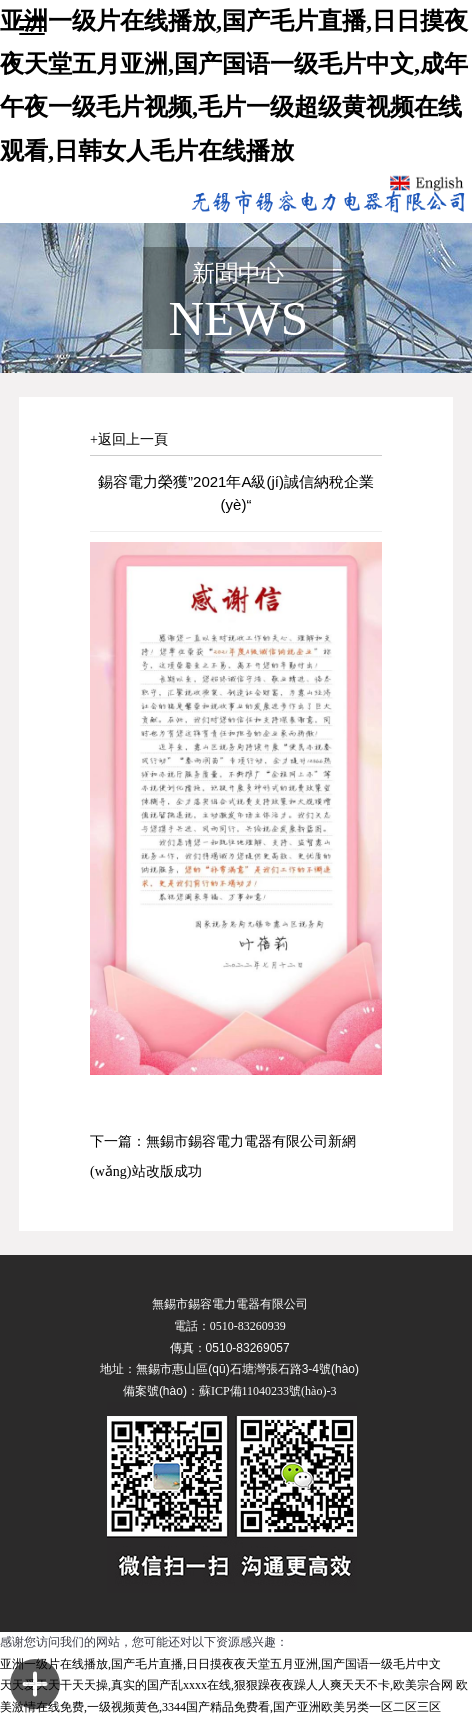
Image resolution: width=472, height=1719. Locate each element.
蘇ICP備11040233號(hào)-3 (268, 1391)
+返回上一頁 (129, 439)
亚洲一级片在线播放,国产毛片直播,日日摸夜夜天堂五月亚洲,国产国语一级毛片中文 (220, 1664)
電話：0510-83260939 (230, 1326)
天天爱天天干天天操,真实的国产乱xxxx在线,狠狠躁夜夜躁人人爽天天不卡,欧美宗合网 (226, 1685)
